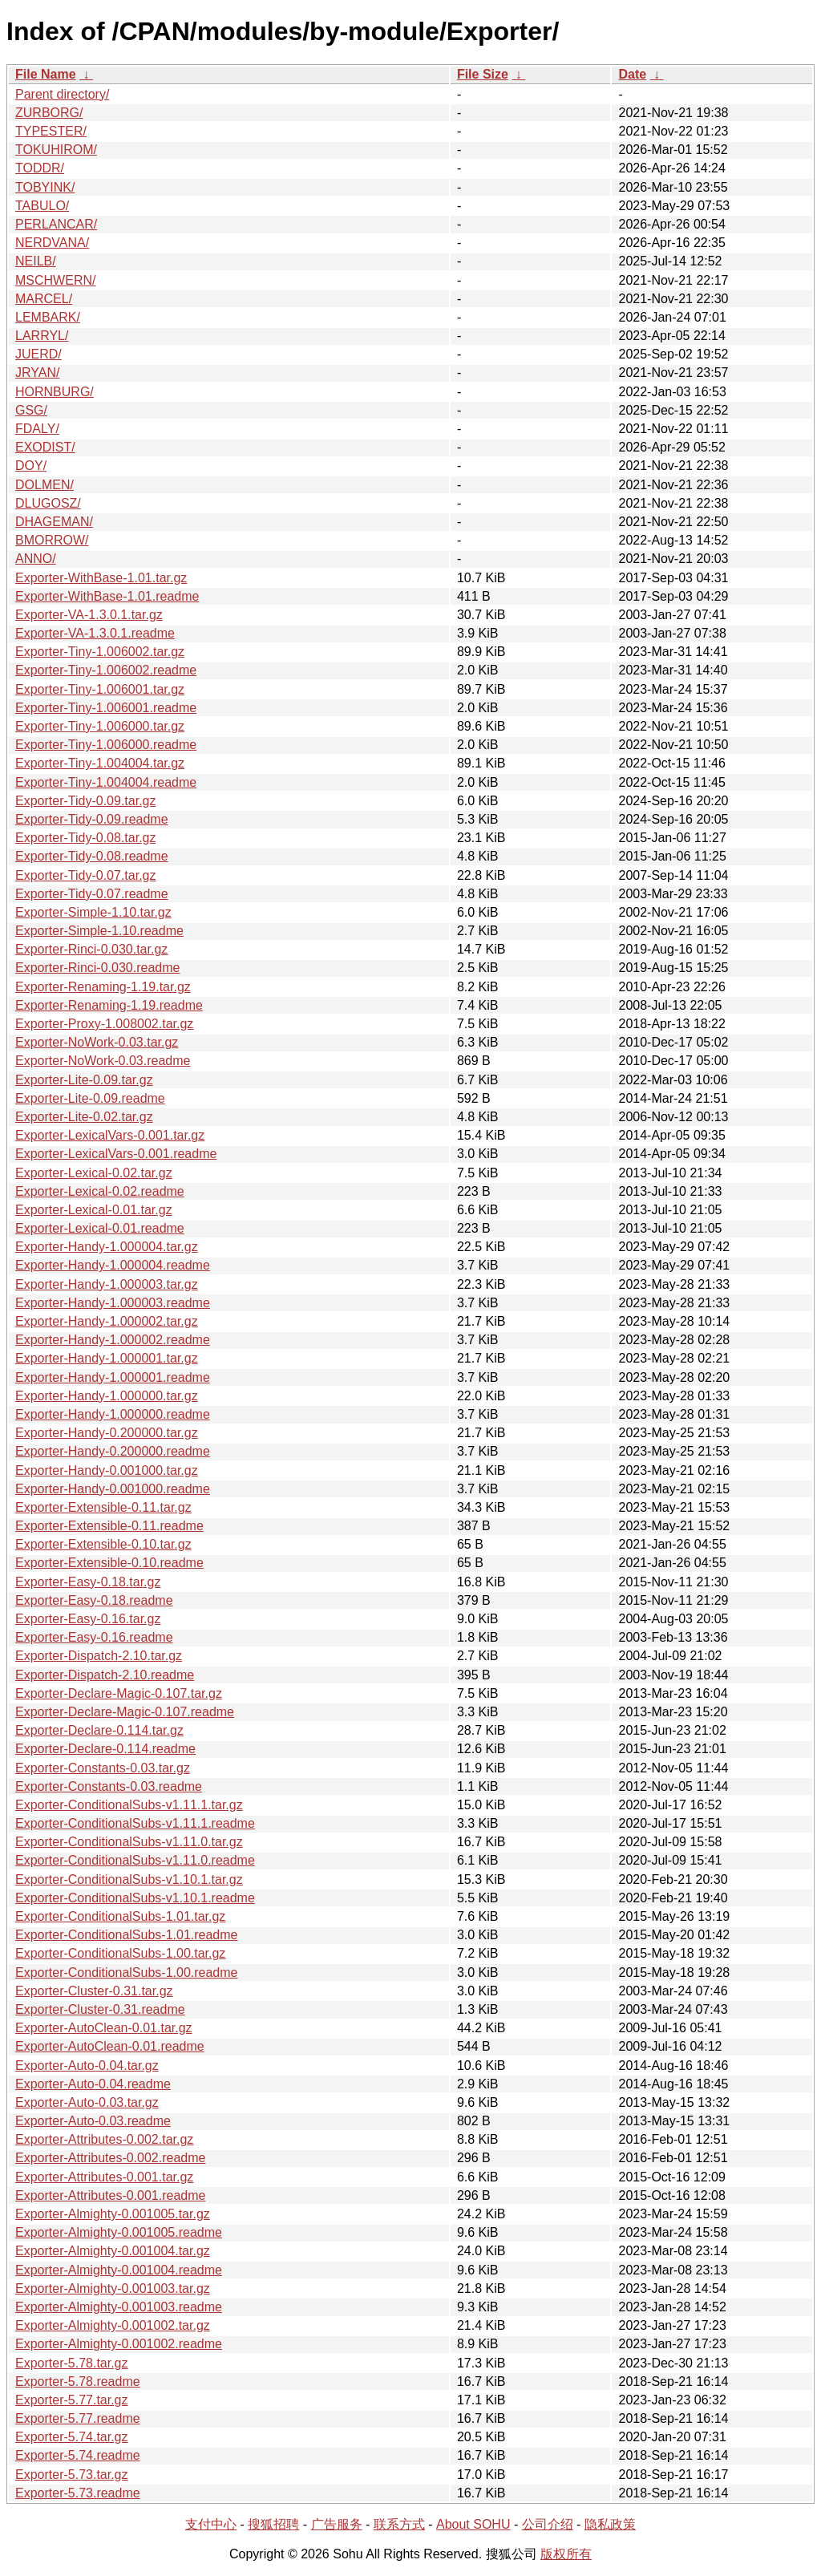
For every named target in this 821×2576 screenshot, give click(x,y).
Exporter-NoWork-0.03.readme (102, 1060)
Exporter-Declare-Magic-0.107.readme (124, 1712)
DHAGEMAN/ (54, 522)
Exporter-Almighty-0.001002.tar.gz (112, 2325)
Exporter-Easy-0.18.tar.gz (87, 1582)
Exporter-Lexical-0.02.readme (99, 1191)
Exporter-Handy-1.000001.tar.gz (106, 1358)
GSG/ (31, 410)
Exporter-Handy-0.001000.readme (112, 1489)
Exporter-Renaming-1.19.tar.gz (103, 987)
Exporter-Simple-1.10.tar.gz (93, 912)
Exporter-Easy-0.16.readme (94, 1637)
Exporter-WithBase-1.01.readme (107, 596)
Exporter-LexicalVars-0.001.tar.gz (109, 1135)
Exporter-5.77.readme (77, 2418)
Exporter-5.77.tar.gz (71, 2400)
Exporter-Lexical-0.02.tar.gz (93, 1173)
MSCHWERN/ (55, 280)
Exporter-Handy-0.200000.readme (112, 1451)
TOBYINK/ (45, 187)
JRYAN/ (37, 372)
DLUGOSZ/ (48, 503)
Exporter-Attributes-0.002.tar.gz (104, 2139)
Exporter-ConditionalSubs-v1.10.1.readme (135, 1898)
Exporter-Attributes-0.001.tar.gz (104, 2177)
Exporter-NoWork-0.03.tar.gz (96, 1042)
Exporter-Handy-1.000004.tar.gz (106, 1247)
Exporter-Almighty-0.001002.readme (118, 2344)
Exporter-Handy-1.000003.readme (112, 1303)
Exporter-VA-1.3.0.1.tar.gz (89, 615)
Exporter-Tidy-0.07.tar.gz (85, 875)
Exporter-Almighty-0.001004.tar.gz (112, 2251)
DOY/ (31, 465)
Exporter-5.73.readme (77, 2493)
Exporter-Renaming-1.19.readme (109, 1005)
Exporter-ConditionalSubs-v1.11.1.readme (135, 1823)
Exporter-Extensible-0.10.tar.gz (103, 1544)
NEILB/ (35, 261)
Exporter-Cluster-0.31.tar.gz (94, 1991)
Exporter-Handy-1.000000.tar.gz (106, 1396)
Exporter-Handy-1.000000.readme (112, 1414)
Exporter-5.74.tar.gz (71, 2437)
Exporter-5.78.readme (77, 2381)
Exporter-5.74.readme (77, 2455)
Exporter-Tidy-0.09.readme (91, 819)
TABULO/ (42, 206)
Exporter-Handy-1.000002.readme (112, 1340)
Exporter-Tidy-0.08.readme (91, 856)
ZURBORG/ (49, 112)
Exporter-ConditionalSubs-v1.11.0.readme (135, 1860)
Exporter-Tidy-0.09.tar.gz (85, 801)
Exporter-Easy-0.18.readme (94, 1600)
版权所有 (566, 2554)
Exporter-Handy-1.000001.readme (112, 1377)
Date (632, 74)
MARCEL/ (43, 299)
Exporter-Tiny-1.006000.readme (105, 744)
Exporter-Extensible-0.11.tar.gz (103, 1507)
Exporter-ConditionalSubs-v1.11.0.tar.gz (129, 1842)
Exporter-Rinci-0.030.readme (97, 967)
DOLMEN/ (44, 485)
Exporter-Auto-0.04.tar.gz (87, 2065)
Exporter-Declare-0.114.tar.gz (99, 1730)
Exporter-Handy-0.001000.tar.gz (106, 1470)
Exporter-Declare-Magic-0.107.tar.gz (118, 1693)
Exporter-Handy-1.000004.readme (112, 1265)
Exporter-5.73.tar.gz (71, 2474)
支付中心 (211, 2524)
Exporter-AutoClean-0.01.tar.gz (103, 2028)
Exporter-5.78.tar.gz (71, 2363)
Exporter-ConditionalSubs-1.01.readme (126, 1935)
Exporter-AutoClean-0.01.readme (109, 2046)
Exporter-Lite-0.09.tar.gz (84, 1080)
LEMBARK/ (47, 317)
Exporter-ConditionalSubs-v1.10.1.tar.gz (129, 1879)
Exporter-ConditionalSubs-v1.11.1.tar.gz (129, 1805)
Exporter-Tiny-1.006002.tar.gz (99, 651)
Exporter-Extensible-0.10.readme (109, 1562)
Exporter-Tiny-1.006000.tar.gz (99, 726)
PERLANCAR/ (56, 224)
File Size (482, 74)
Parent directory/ (62, 94)
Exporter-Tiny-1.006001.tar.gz (99, 689)
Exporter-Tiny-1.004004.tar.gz (99, 763)
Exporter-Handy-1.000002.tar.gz (106, 1321)
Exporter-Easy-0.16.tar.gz (87, 1619)
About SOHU (473, 2524)
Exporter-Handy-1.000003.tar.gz (106, 1284)
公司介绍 (547, 2524)
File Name (45, 74)
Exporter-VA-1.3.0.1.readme (95, 633)
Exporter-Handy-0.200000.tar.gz (106, 1433)
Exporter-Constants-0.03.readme (108, 1786)
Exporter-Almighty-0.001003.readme (118, 2307)
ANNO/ (35, 558)
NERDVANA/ (52, 242)
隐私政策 (610, 2524)
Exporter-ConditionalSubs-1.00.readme (126, 1972)
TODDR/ (39, 168)
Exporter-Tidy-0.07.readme (91, 894)
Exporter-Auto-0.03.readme (93, 2121)
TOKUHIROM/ (56, 149)
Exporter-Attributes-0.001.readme (110, 2195)
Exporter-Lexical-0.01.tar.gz (93, 1210)
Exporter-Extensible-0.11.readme (109, 1526)
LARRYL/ (41, 335)
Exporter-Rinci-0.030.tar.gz (91, 949)
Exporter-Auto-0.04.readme (93, 2084)
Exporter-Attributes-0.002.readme (110, 2158)
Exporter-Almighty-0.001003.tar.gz (112, 2288)
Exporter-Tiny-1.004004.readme (105, 782)
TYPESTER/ (51, 131)
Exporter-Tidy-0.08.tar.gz (85, 837)
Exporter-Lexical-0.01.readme (99, 1228)
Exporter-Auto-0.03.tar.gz (87, 2102)
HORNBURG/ (54, 392)
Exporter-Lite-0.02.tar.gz (84, 1117)
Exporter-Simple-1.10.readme (99, 931)
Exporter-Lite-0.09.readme (90, 1098)
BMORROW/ (52, 540)
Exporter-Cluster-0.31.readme (100, 2009)
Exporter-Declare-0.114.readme (105, 1749)
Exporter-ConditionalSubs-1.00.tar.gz (120, 1953)
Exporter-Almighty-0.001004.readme (118, 2270)
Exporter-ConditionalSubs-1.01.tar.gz (120, 1916)
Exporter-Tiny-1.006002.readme (105, 670)
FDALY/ (37, 428)
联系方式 (399, 2524)
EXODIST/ (45, 447)
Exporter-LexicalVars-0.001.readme (115, 1153)
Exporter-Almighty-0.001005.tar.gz (112, 2214)
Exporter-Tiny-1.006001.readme (105, 708)
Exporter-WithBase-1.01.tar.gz (101, 578)
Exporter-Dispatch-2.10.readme (104, 1675)
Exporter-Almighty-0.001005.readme (118, 2232)
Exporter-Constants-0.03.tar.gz (102, 1768)
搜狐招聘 (273, 2524)
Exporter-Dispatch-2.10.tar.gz (98, 1656)
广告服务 (336, 2524)
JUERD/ (38, 354)
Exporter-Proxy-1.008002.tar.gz (104, 1024)
